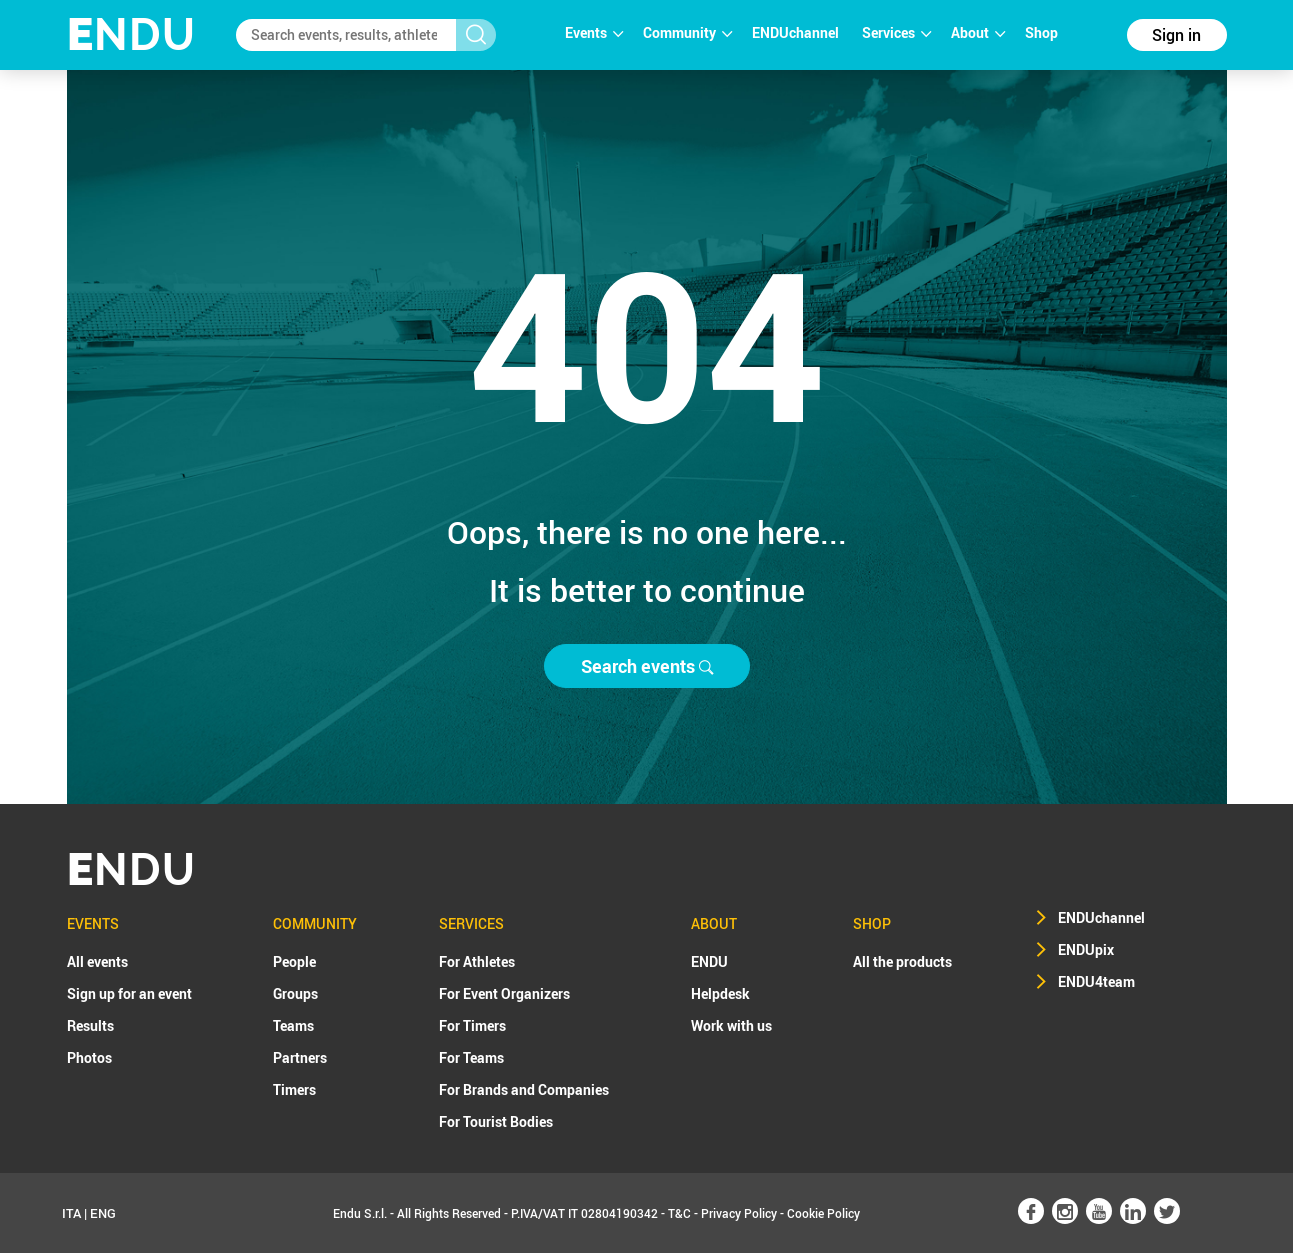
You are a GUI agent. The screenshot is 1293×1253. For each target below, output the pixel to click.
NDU (131, 34)
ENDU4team (1096, 981)
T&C (679, 1213)
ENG (103, 1213)
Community (687, 32)
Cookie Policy (823, 1213)
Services (896, 32)
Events (594, 32)
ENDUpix (1086, 949)
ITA (71, 1213)
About (978, 32)
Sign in (1176, 35)
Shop (1041, 32)
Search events (647, 666)
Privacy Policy (739, 1213)
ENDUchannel (797, 32)
